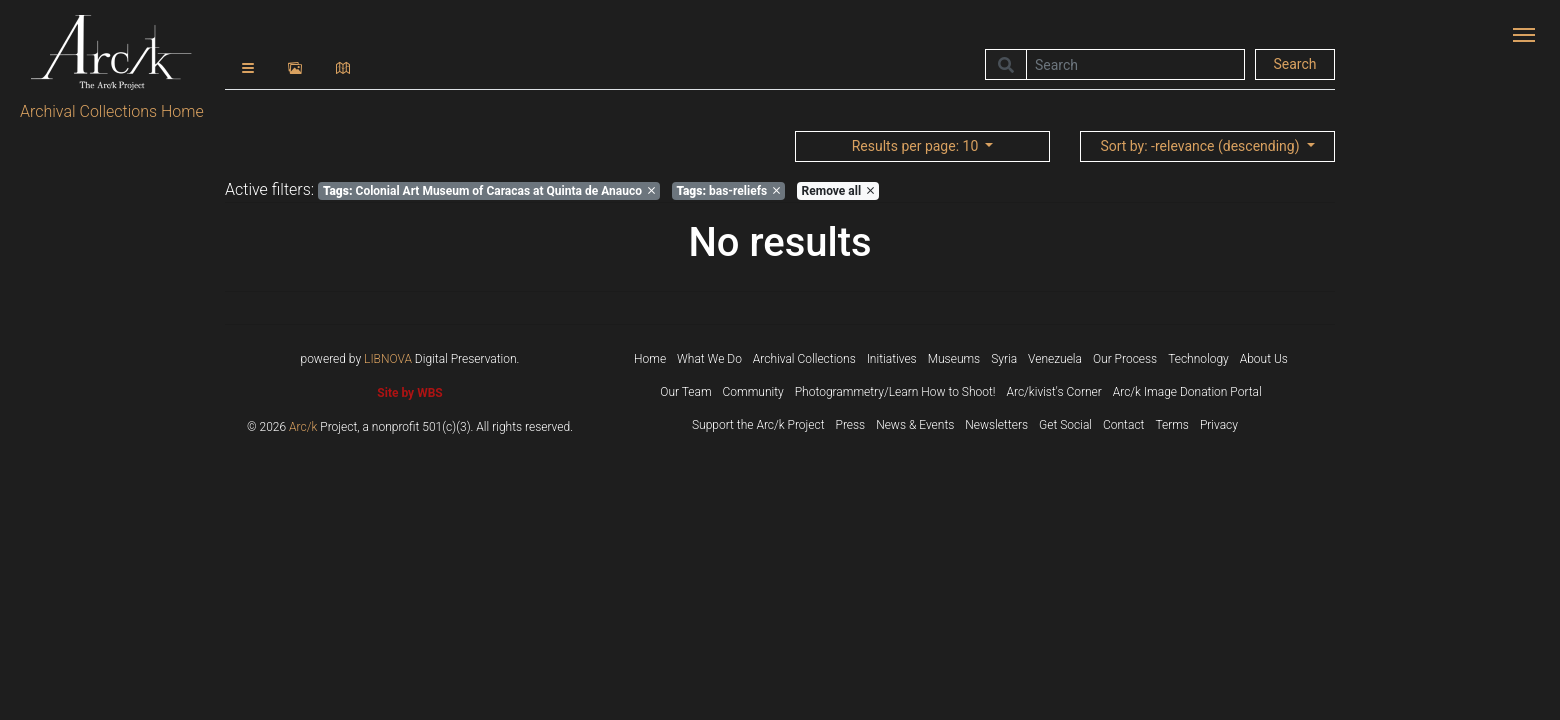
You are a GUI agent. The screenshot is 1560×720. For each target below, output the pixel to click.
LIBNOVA (388, 359)
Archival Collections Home (112, 111)
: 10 (917, 146)
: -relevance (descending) (1201, 146)
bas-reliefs (728, 191)
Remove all (838, 191)
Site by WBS (409, 393)
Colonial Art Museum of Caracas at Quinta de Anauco (489, 191)
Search (1294, 64)
